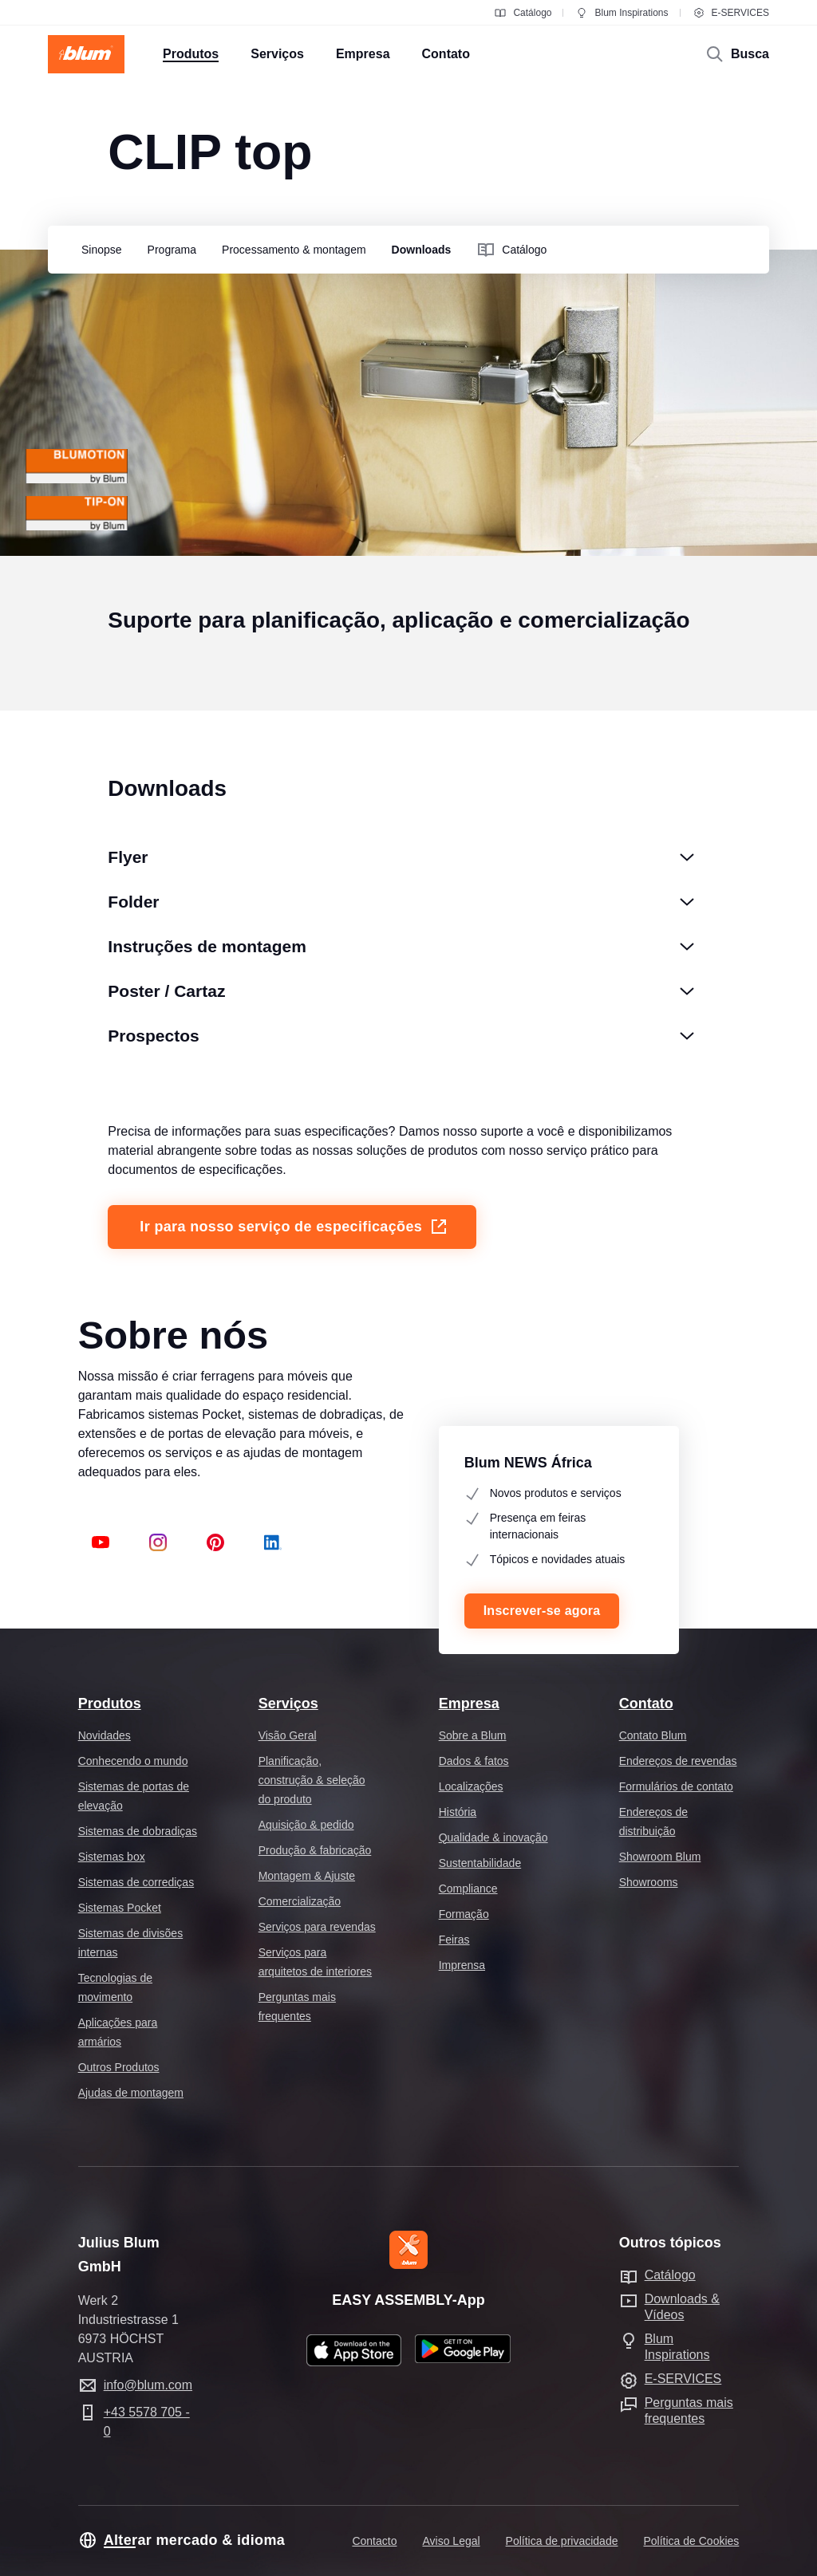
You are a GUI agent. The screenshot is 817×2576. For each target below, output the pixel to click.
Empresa (469, 1703)
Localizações (471, 1786)
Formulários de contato (676, 1786)
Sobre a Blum (473, 1735)
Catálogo (522, 12)
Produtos (109, 1703)
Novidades (104, 1735)
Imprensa (462, 1965)
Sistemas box (111, 1856)
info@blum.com (148, 2385)
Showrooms (648, 1882)
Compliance (468, 1888)
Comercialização (300, 1901)
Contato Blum (653, 1735)
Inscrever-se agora (542, 1610)
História (457, 1812)
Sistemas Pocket (119, 1907)
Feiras (454, 1939)
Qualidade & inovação (493, 1837)
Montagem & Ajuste (307, 1875)
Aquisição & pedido (306, 1824)
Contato (646, 1703)
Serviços (288, 1703)
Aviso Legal (451, 2541)
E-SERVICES (731, 12)
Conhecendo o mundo (133, 1761)
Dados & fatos (474, 1761)
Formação (464, 1914)
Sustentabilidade (480, 1863)
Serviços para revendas (317, 1926)
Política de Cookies (691, 2541)
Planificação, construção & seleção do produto (312, 1780)
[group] (97, 251)
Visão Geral (288, 1735)
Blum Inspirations (621, 12)
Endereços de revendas (678, 1761)
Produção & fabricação (315, 1850)
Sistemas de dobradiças (137, 1831)
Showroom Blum (660, 1856)
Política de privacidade (562, 2541)
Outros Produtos (119, 2067)
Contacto (374, 2541)
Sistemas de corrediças (136, 1882)
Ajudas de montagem (131, 2092)
